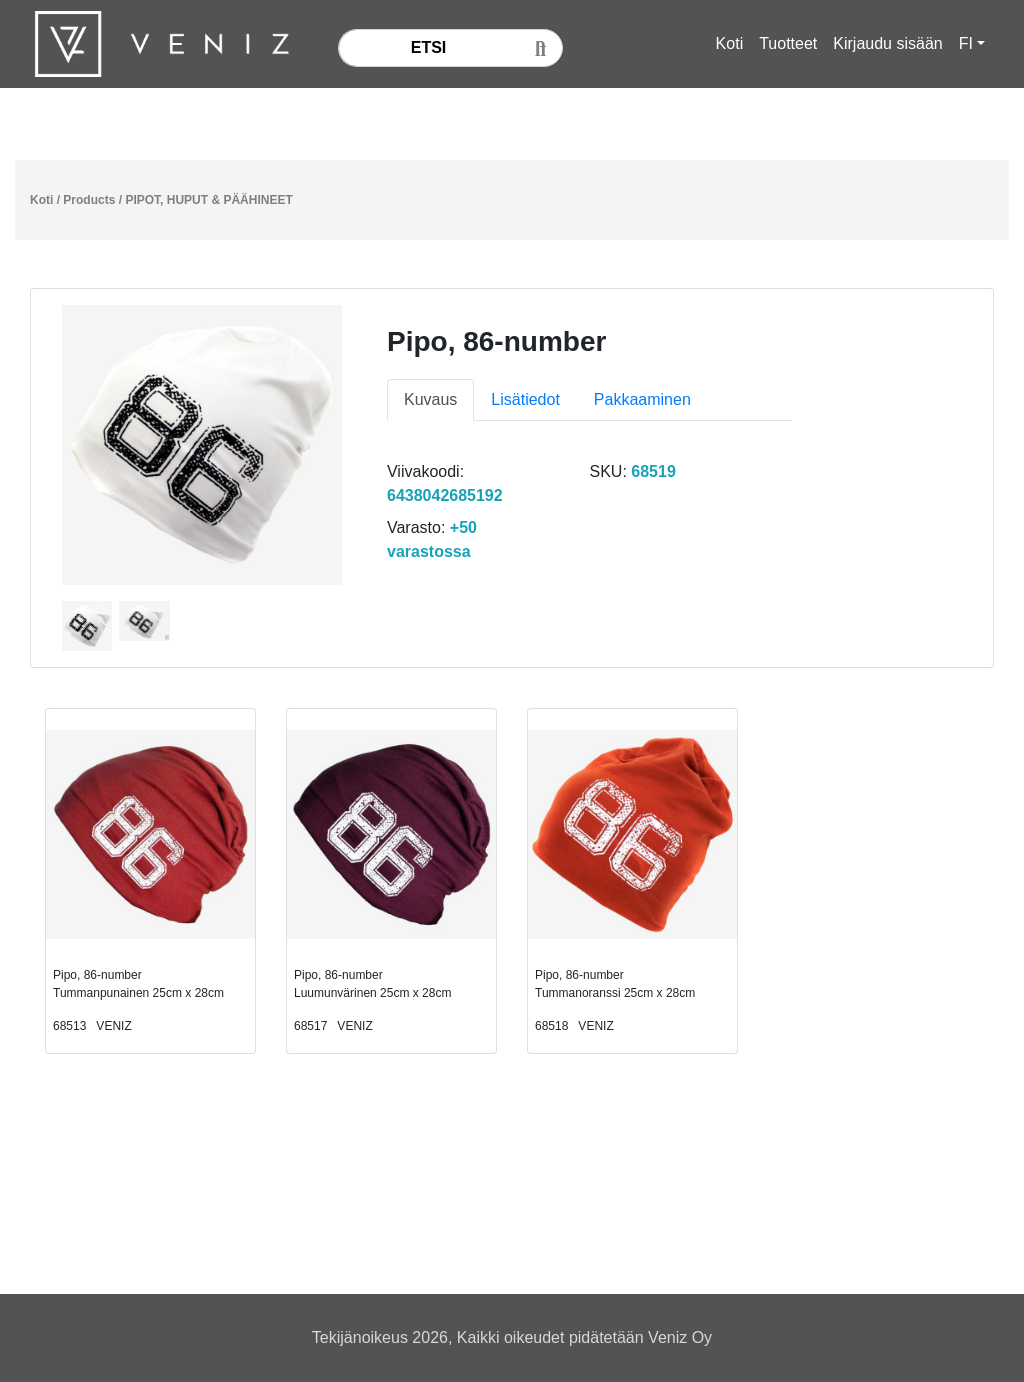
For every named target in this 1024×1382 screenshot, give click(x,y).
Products (89, 200)
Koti (730, 43)
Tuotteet (788, 43)
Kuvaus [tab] (430, 399)
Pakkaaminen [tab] (642, 399)
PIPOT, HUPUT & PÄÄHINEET (208, 200)
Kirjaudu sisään (887, 43)
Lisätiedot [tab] (525, 399)
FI (966, 43)
